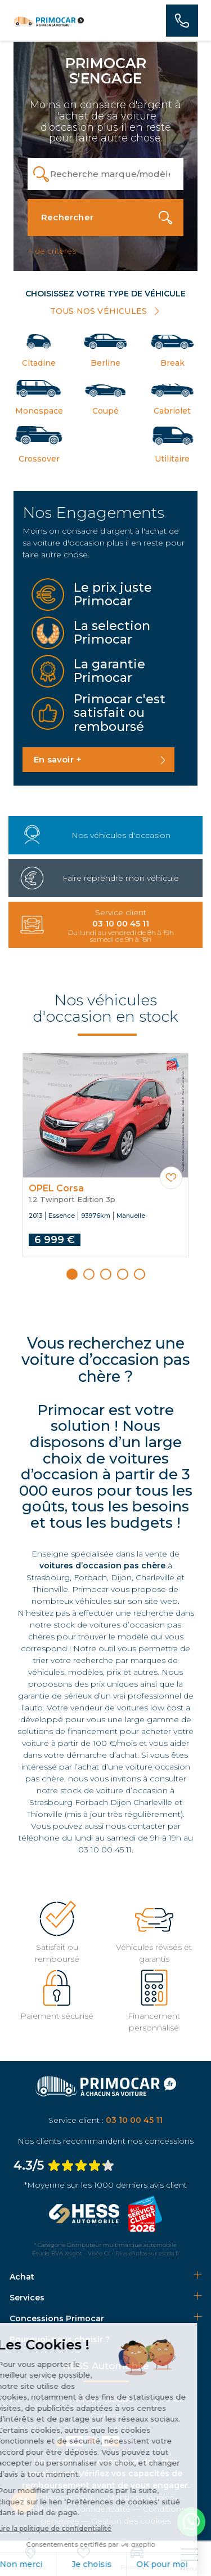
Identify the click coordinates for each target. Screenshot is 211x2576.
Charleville (155, 1577)
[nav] (189, 2559)
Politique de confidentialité (78, 2509)
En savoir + (58, 759)
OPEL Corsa (56, 1188)
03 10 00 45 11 (105, 1850)
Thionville (50, 1589)
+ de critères (52, 251)
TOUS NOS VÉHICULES (105, 311)
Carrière (106, 2415)
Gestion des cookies (131, 2521)
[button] (72, 1274)
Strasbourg (48, 1577)
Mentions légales (140, 2497)
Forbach (90, 1577)
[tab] (105, 2277)
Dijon (121, 1577)
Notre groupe (105, 2399)
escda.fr (169, 2253)
